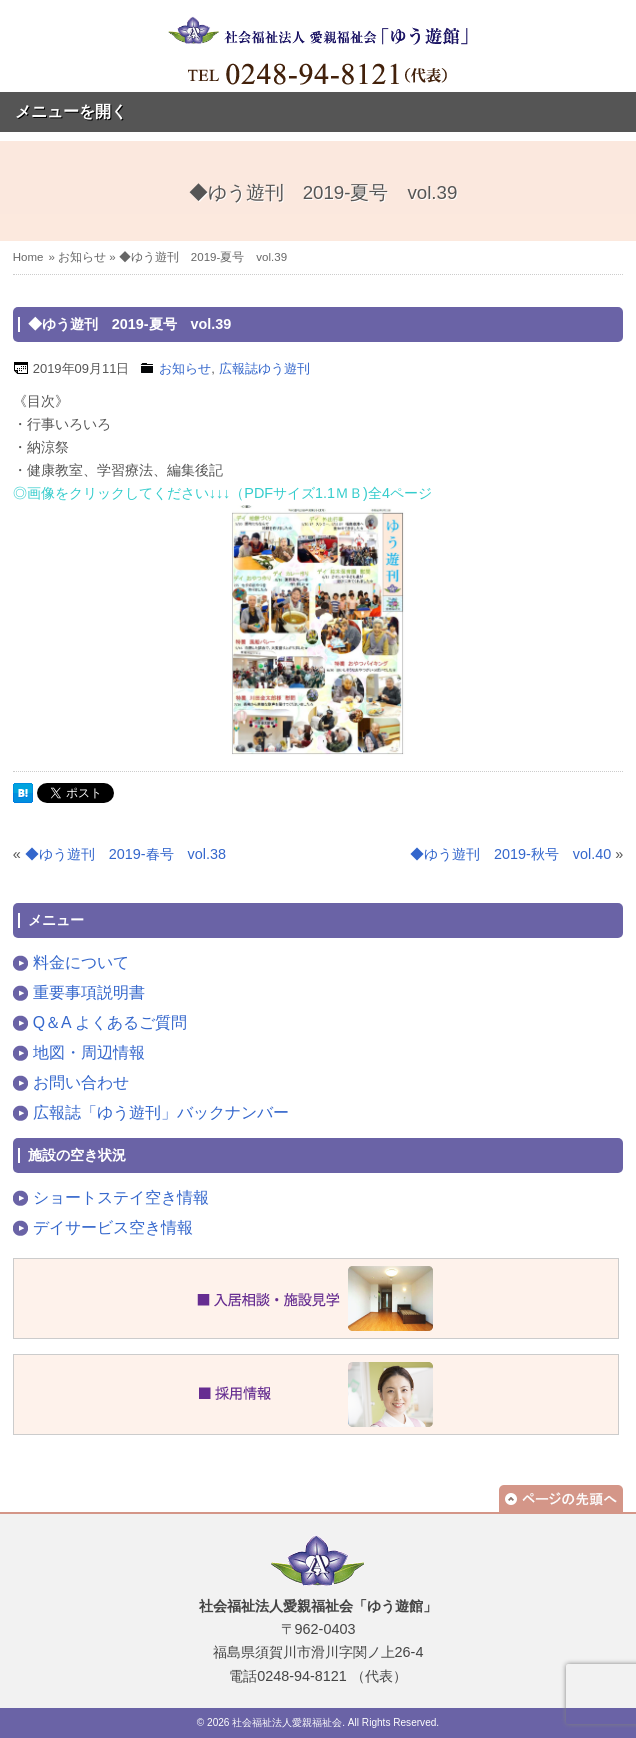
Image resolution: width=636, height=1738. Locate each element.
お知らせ (82, 257)
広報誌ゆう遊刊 (264, 368)
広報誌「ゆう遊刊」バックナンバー (161, 1112)
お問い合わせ (81, 1082)
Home (28, 257)
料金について (81, 962)
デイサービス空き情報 (113, 1227)
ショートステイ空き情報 (121, 1197)
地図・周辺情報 (89, 1052)
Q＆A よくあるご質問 (110, 1022)
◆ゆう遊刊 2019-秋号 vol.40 (510, 854)
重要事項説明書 (89, 992)
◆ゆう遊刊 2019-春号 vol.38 (125, 854)
